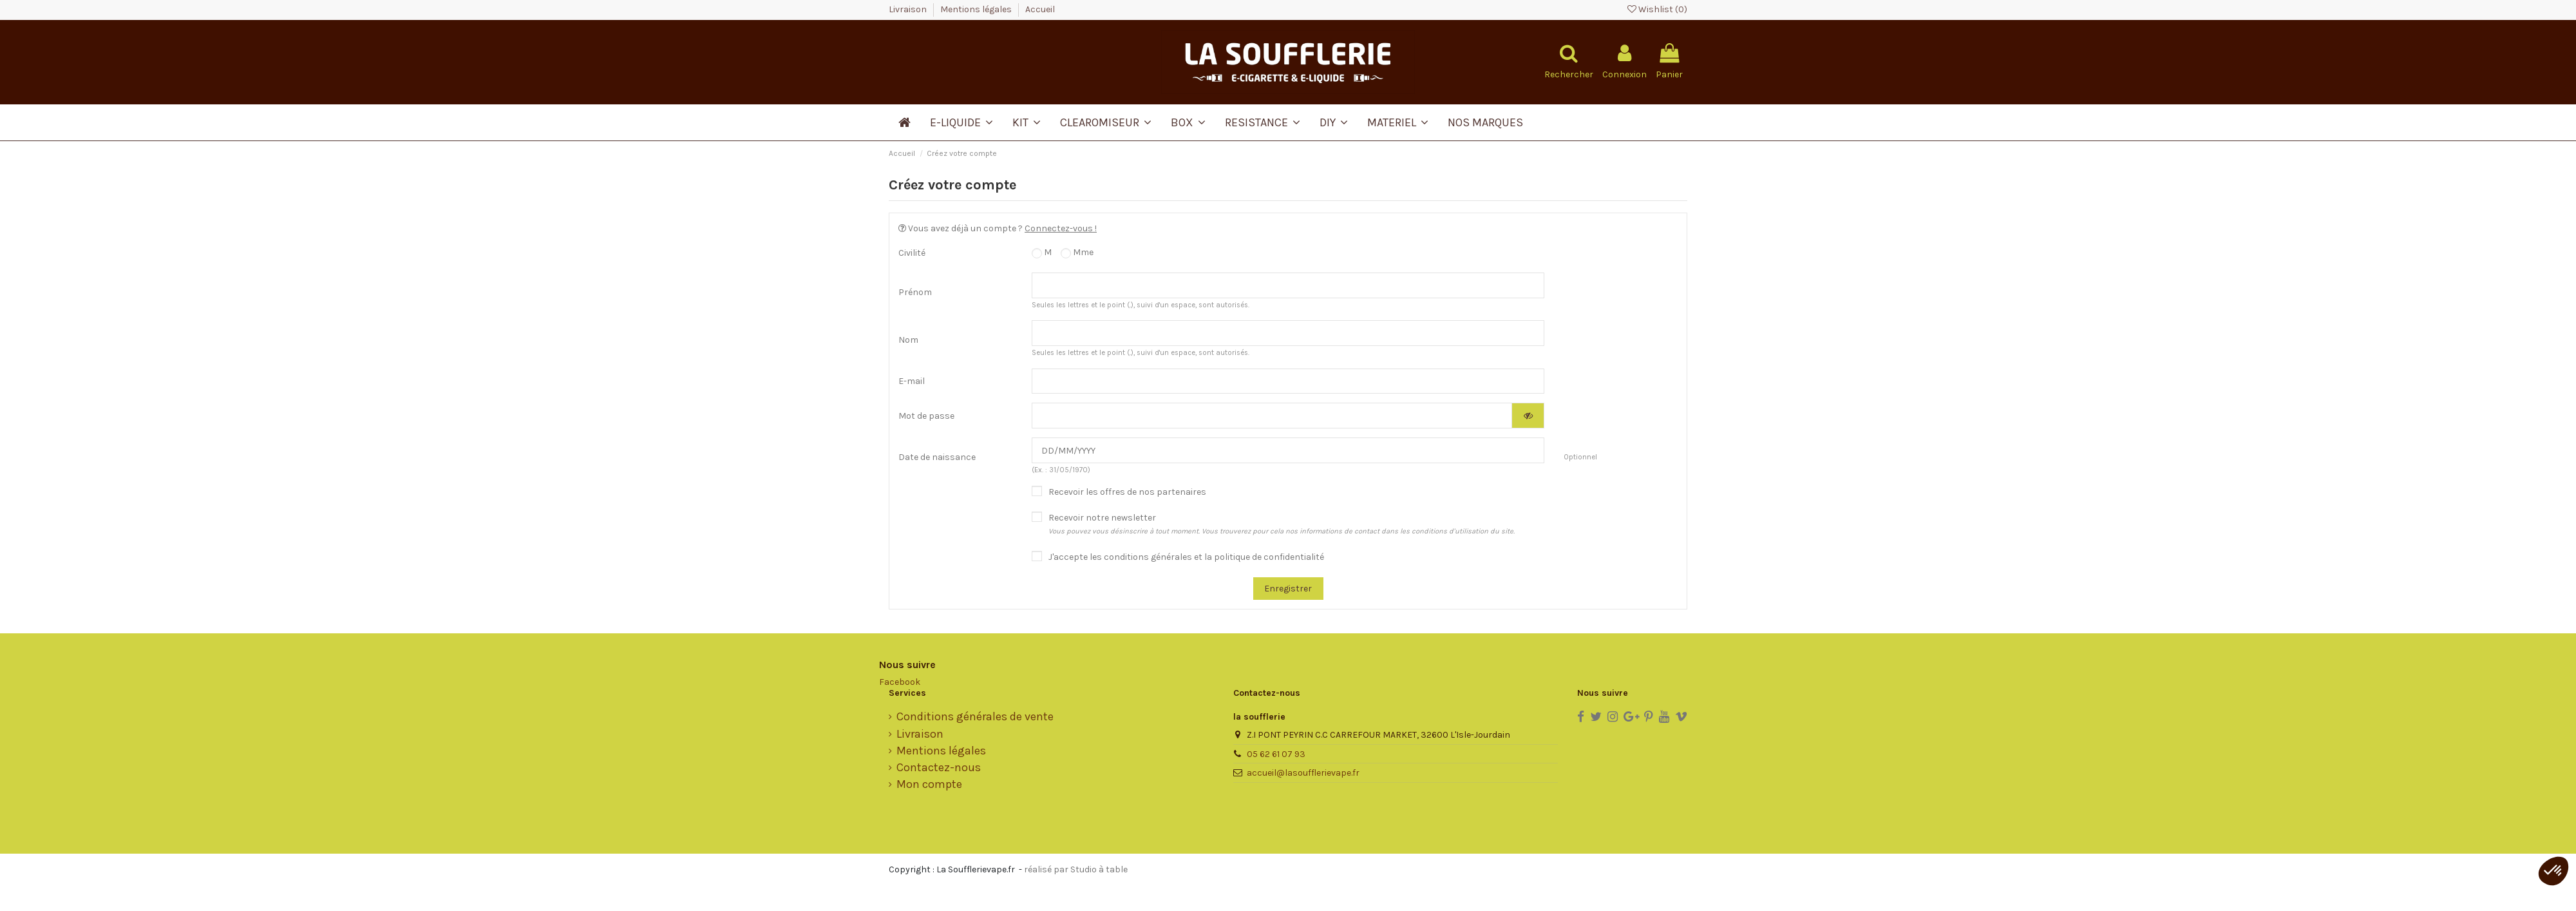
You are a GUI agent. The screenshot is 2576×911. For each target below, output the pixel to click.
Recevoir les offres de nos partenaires (1127, 491)
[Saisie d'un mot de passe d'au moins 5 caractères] (1272, 415)
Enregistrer (1288, 588)
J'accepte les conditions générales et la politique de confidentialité (1186, 556)
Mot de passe (926, 415)
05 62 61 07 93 (1276, 754)
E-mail (911, 381)
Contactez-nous (938, 768)
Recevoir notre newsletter (1281, 523)
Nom (908, 339)
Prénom (915, 292)
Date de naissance (937, 457)
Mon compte (929, 784)
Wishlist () (1657, 9)
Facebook (899, 681)
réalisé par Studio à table (1076, 869)
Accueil (1040, 9)
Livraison (909, 9)
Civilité (911, 252)
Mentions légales (977, 9)
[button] (2553, 871)
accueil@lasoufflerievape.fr (1303, 772)
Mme (1077, 252)
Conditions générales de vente (975, 717)
